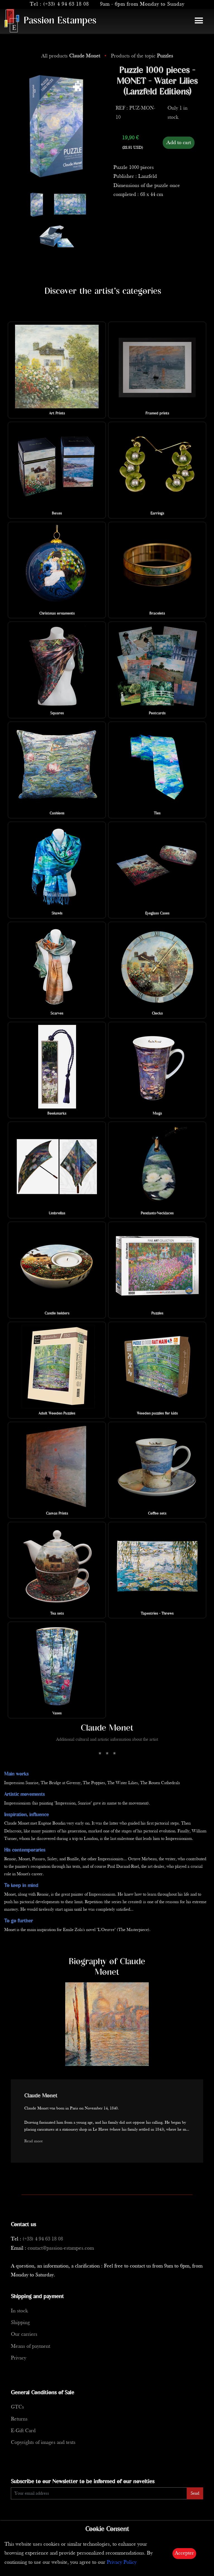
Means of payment (30, 2346)
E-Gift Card (23, 2431)
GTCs (17, 2407)
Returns (19, 2419)
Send (195, 2493)
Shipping (20, 2322)
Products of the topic (142, 56)
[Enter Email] (99, 2493)
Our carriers (24, 2334)
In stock (19, 2311)
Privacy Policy (122, 2562)
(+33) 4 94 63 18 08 (66, 4)
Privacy (18, 2358)
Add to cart (178, 142)
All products (71, 56)
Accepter (184, 2553)
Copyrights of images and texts (43, 2442)
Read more (33, 2141)
